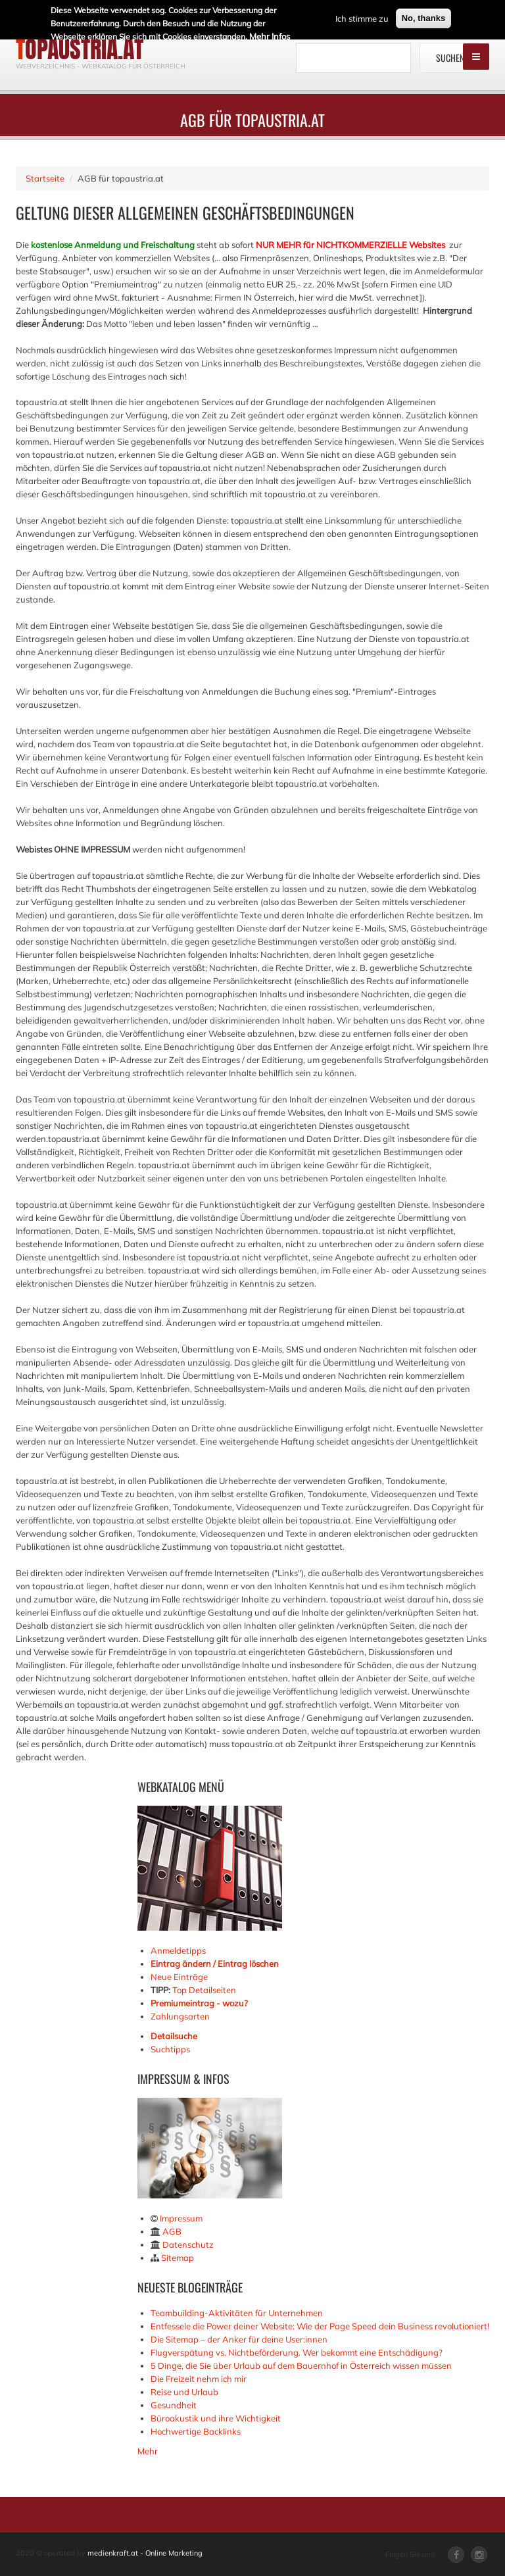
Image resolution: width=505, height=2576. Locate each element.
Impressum (181, 2218)
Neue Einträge (179, 1976)
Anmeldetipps (178, 1950)
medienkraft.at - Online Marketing (145, 2553)
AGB (171, 2231)
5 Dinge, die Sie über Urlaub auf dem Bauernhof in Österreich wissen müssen (301, 2365)
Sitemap (177, 2257)
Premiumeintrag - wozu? (199, 2003)
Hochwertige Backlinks (196, 2431)
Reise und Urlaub (184, 2392)
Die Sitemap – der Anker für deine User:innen (239, 2339)
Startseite (45, 178)
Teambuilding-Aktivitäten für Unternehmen (237, 2313)
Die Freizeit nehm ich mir (199, 2378)
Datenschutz (188, 2244)
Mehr (147, 2451)
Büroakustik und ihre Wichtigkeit (216, 2418)
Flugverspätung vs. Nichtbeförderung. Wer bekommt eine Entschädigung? (297, 2352)
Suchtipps (170, 2049)
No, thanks (423, 15)
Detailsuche (174, 2036)
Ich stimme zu (362, 16)
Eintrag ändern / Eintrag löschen (215, 1963)
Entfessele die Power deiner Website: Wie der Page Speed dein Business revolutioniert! (320, 2326)
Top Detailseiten (204, 1990)
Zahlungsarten (180, 2016)
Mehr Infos (269, 33)
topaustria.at (79, 49)
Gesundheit (174, 2405)
